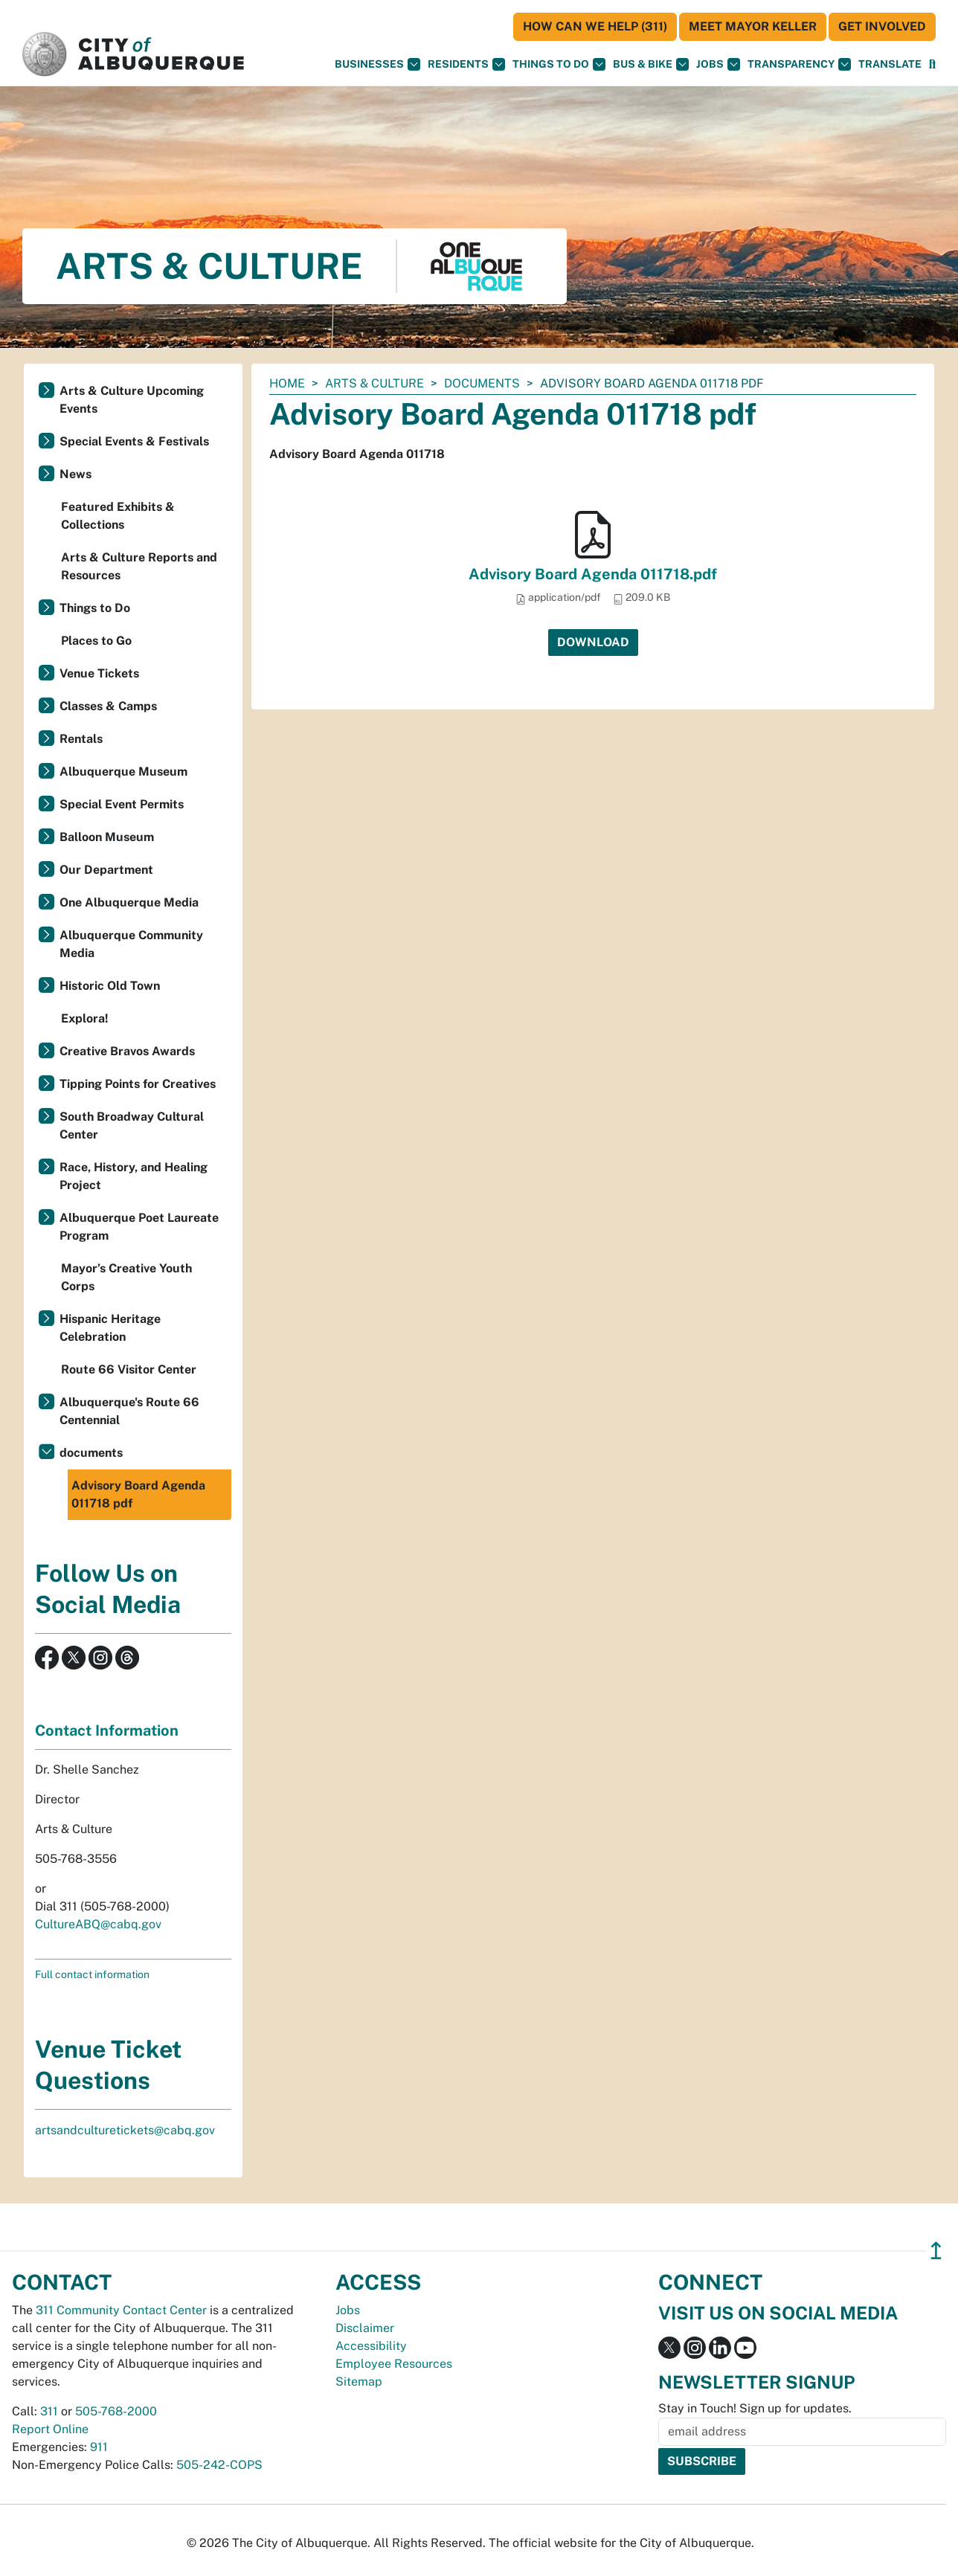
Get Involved (882, 26)
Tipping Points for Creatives (138, 1084)
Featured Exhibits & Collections (118, 516)
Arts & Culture (374, 383)
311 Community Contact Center (121, 2310)
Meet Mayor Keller (753, 26)
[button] (890, 64)
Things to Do (95, 608)
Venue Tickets (99, 673)
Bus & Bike (651, 64)
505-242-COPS (219, 2465)
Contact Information (107, 1730)
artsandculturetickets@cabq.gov (125, 2130)
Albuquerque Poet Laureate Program (139, 1227)
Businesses (377, 64)
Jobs (718, 64)
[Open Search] (932, 64)
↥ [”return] (936, 2250)
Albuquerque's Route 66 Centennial (129, 1411)
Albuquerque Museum (123, 771)
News (75, 474)
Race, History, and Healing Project (134, 1176)
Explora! (85, 1018)
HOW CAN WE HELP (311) (595, 26)
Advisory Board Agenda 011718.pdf (593, 574)
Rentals (81, 739)
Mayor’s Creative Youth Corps (126, 1277)
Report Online (50, 2429)
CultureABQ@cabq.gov (98, 1924)
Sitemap (358, 2381)
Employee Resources (393, 2364)
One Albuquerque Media (129, 902)
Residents (466, 64)
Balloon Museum (107, 837)
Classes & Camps (108, 706)
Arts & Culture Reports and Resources (139, 566)
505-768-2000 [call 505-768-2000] (116, 2411)
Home (287, 383)
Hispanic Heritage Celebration (110, 1328)
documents (482, 383)
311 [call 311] (49, 2411)
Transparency (799, 64)
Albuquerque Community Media (131, 944)
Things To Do (558, 64)
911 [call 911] (99, 2447)
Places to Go (96, 641)
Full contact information (92, 1974)
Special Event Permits (122, 804)
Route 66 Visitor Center (128, 1369)
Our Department (106, 870)
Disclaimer (364, 2328)
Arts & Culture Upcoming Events (132, 400)
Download (593, 642)
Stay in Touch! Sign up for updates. (755, 2408)
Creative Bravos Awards (127, 1051)
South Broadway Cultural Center (132, 1126)
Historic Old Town (110, 986)
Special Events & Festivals (134, 441)
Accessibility (371, 2346)
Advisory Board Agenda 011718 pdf (138, 1494)
